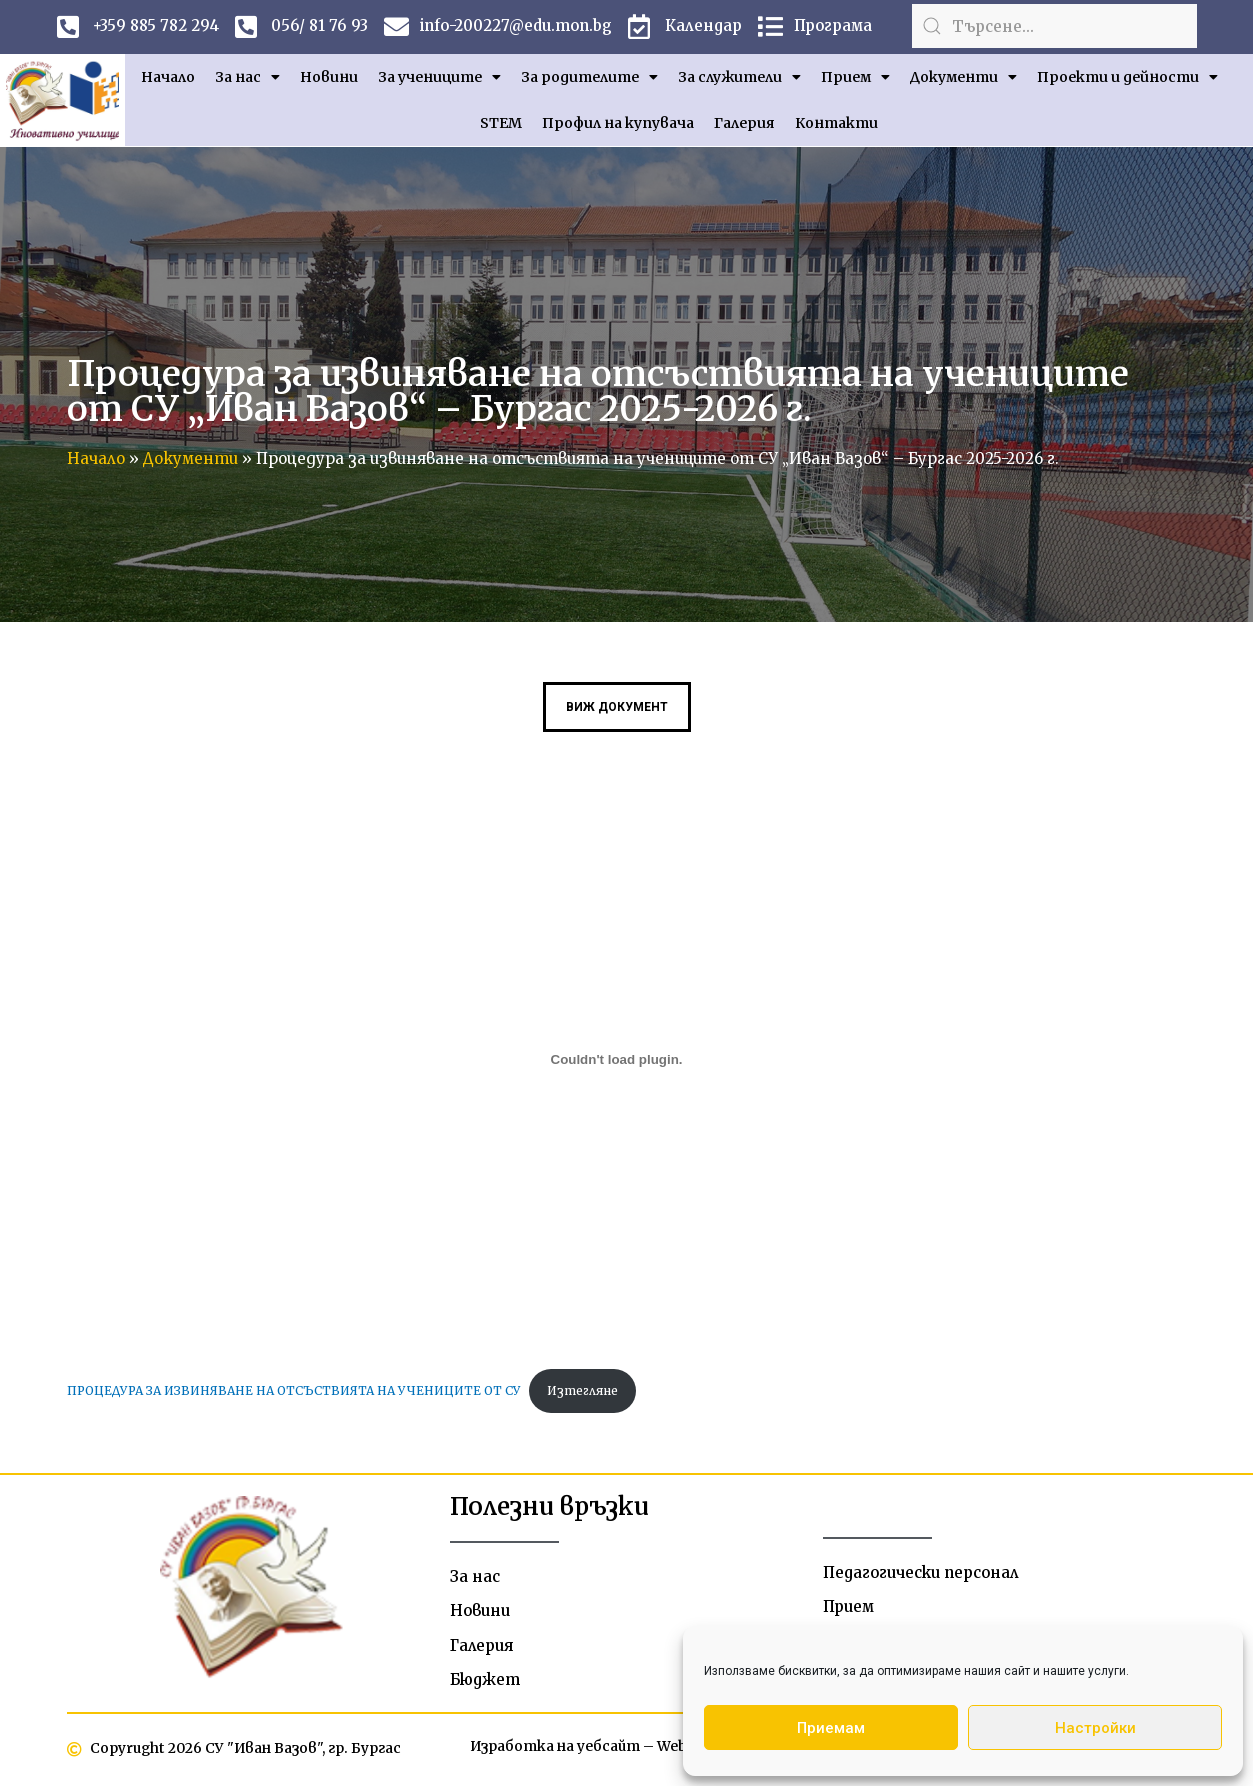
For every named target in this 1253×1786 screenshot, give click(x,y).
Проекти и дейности (1127, 77)
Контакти (836, 123)
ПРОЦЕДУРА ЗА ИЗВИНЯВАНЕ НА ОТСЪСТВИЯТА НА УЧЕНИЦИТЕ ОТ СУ (296, 1390)
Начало (168, 77)
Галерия (744, 123)
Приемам (831, 1728)
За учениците (439, 77)
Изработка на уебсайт (554, 1749)
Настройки (1095, 1728)
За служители (739, 77)
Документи (963, 77)
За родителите (589, 77)
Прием (855, 77)
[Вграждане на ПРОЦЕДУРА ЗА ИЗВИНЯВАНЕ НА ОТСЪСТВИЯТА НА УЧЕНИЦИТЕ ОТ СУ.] (617, 1060)
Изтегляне (587, 1390)
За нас (247, 77)
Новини (329, 77)
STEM (501, 123)
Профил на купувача (618, 123)
